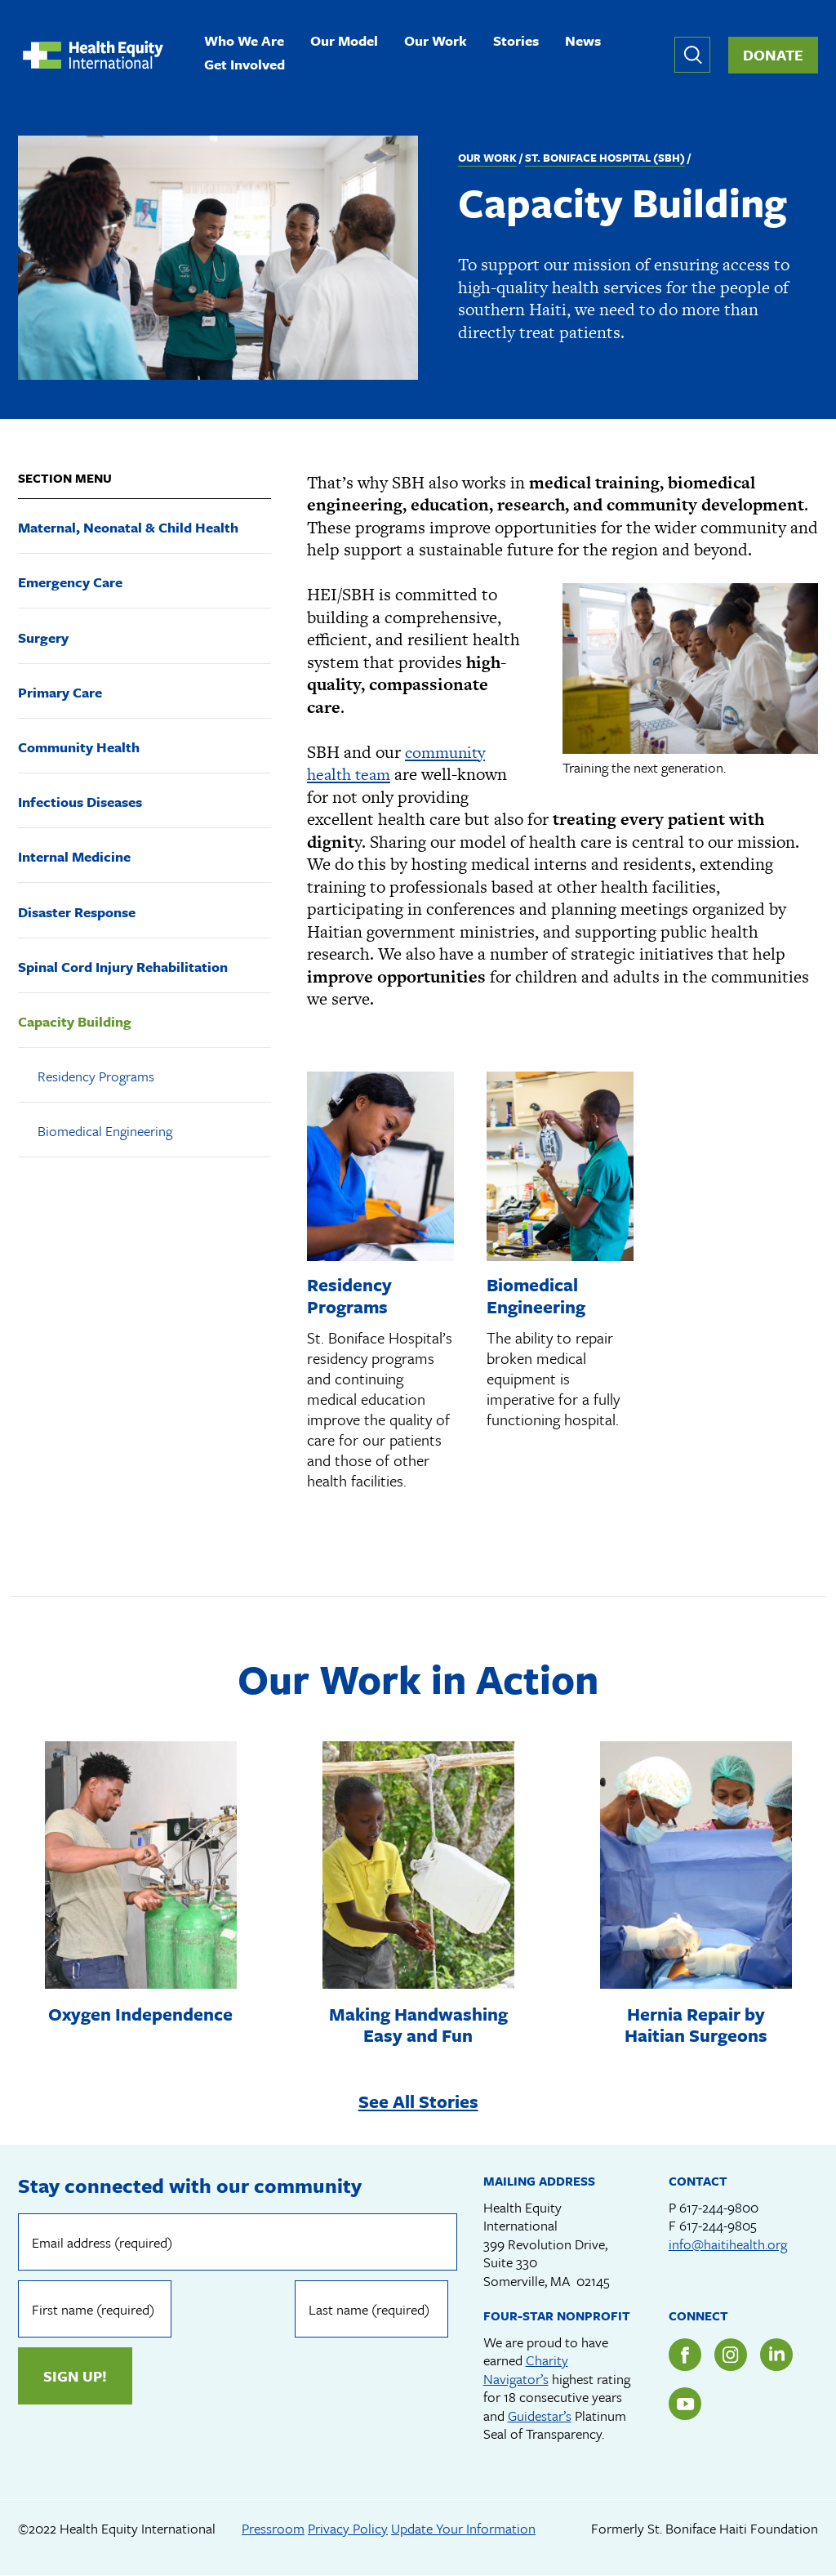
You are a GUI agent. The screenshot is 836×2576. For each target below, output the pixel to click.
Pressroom (273, 2529)
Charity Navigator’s (525, 2370)
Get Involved (244, 65)
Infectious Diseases (80, 801)
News (583, 42)
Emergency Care (70, 582)
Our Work (435, 42)
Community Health (79, 747)
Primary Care (60, 692)
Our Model (344, 42)
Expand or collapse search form (692, 55)
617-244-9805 (718, 2226)
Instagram (730, 2355)
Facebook (685, 2355)
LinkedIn (776, 2355)
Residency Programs (96, 1076)
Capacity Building (74, 1021)
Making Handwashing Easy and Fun (418, 2023)
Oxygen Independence (140, 2023)
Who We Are (244, 42)
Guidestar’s (539, 2415)
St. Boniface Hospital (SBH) (605, 157)
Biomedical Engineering (105, 1131)
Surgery (43, 637)
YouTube (685, 2404)
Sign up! (400, 2309)
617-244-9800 (718, 2208)
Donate (773, 54)
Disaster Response (77, 912)
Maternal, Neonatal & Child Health (128, 527)
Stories (516, 42)
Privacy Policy (348, 2529)
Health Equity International (93, 54)
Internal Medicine (74, 856)
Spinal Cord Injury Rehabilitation (123, 966)
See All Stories (418, 2101)
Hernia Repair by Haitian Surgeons (696, 2023)
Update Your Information (463, 2529)
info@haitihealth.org (728, 2245)
